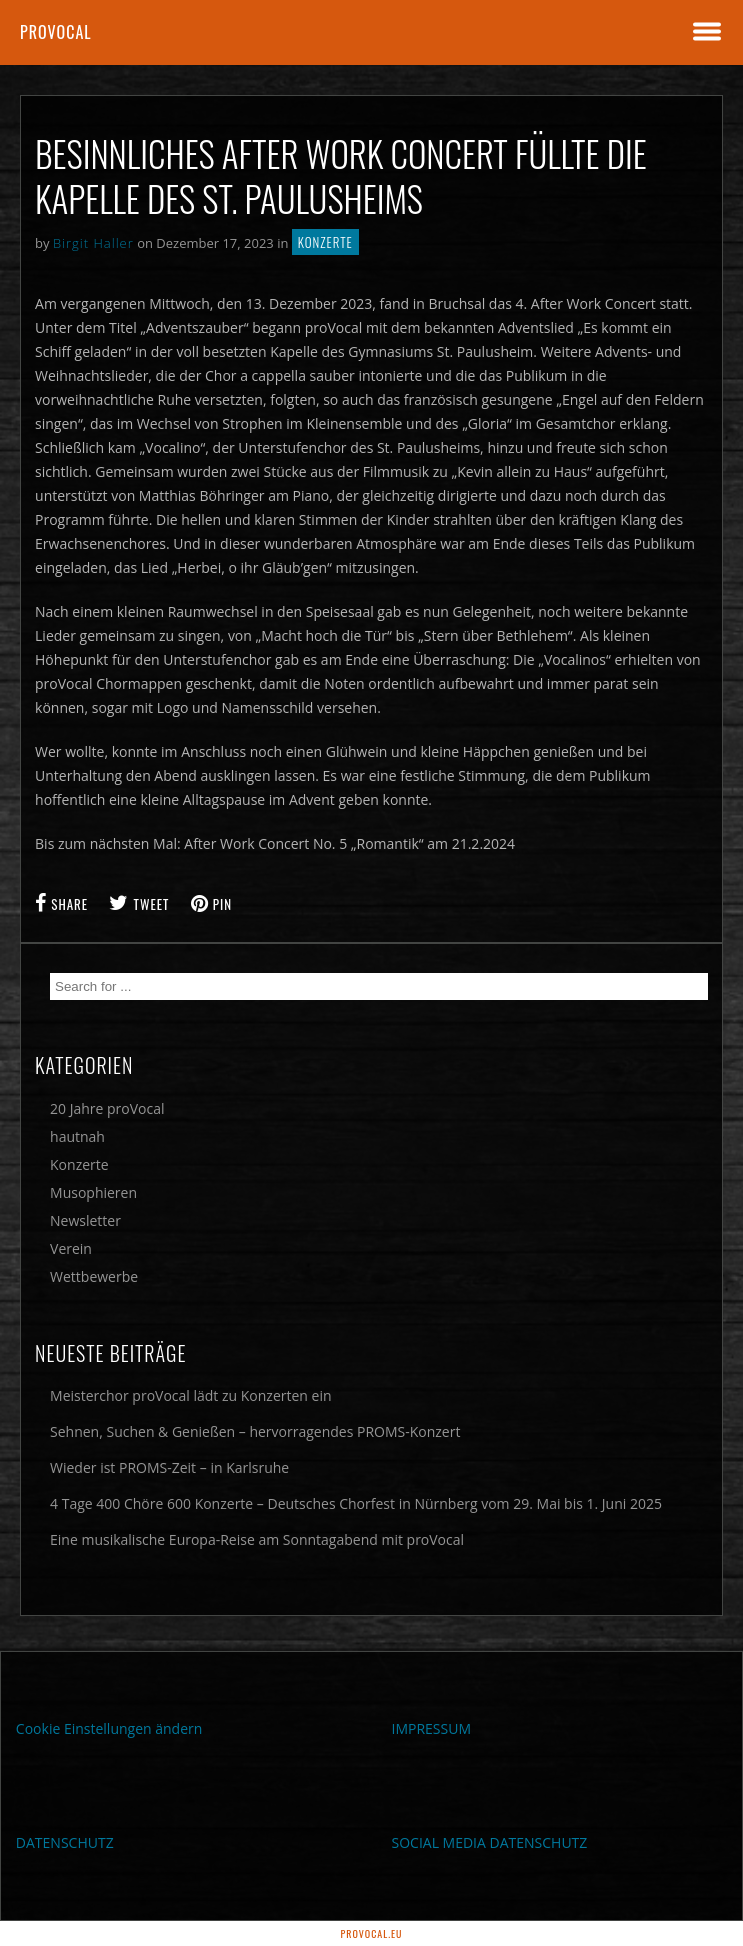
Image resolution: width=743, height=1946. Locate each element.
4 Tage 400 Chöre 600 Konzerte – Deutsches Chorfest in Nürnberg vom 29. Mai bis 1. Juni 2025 (356, 1503)
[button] (36, 1910)
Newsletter (85, 1220)
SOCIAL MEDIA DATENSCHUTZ (490, 1842)
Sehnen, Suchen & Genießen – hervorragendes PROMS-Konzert (255, 1431)
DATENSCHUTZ (65, 1842)
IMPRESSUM (432, 1728)
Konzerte (325, 242)
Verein (71, 1248)
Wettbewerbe (94, 1276)
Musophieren (93, 1192)
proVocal (56, 32)
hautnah (77, 1136)
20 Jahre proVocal (107, 1108)
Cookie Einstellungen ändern (109, 1728)
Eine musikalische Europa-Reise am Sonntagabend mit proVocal (257, 1539)
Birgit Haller (93, 243)
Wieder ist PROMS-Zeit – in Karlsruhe (169, 1467)
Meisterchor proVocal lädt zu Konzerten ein (191, 1395)
